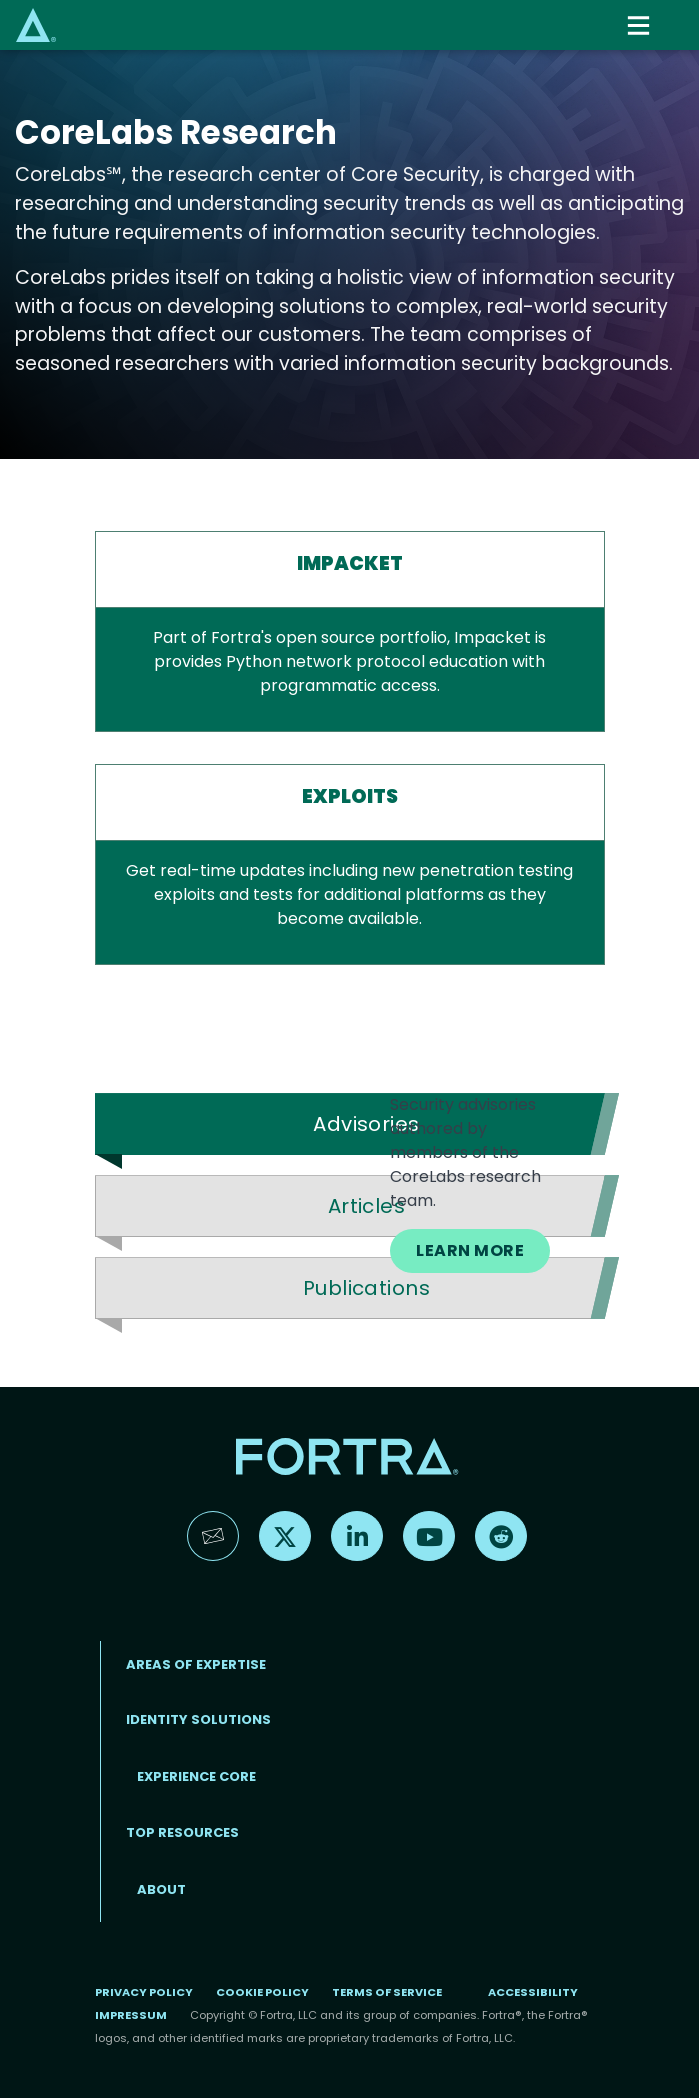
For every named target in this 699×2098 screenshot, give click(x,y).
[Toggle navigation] (641, 25)
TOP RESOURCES (182, 1832)
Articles (367, 1206)
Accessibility (533, 1992)
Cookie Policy (262, 1992)
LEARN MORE (470, 1250)
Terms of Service (387, 1992)
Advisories (366, 1124)
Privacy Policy (144, 1992)
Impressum (131, 2015)
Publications (367, 1288)
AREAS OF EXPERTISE (196, 1664)
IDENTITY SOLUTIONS (198, 1719)
